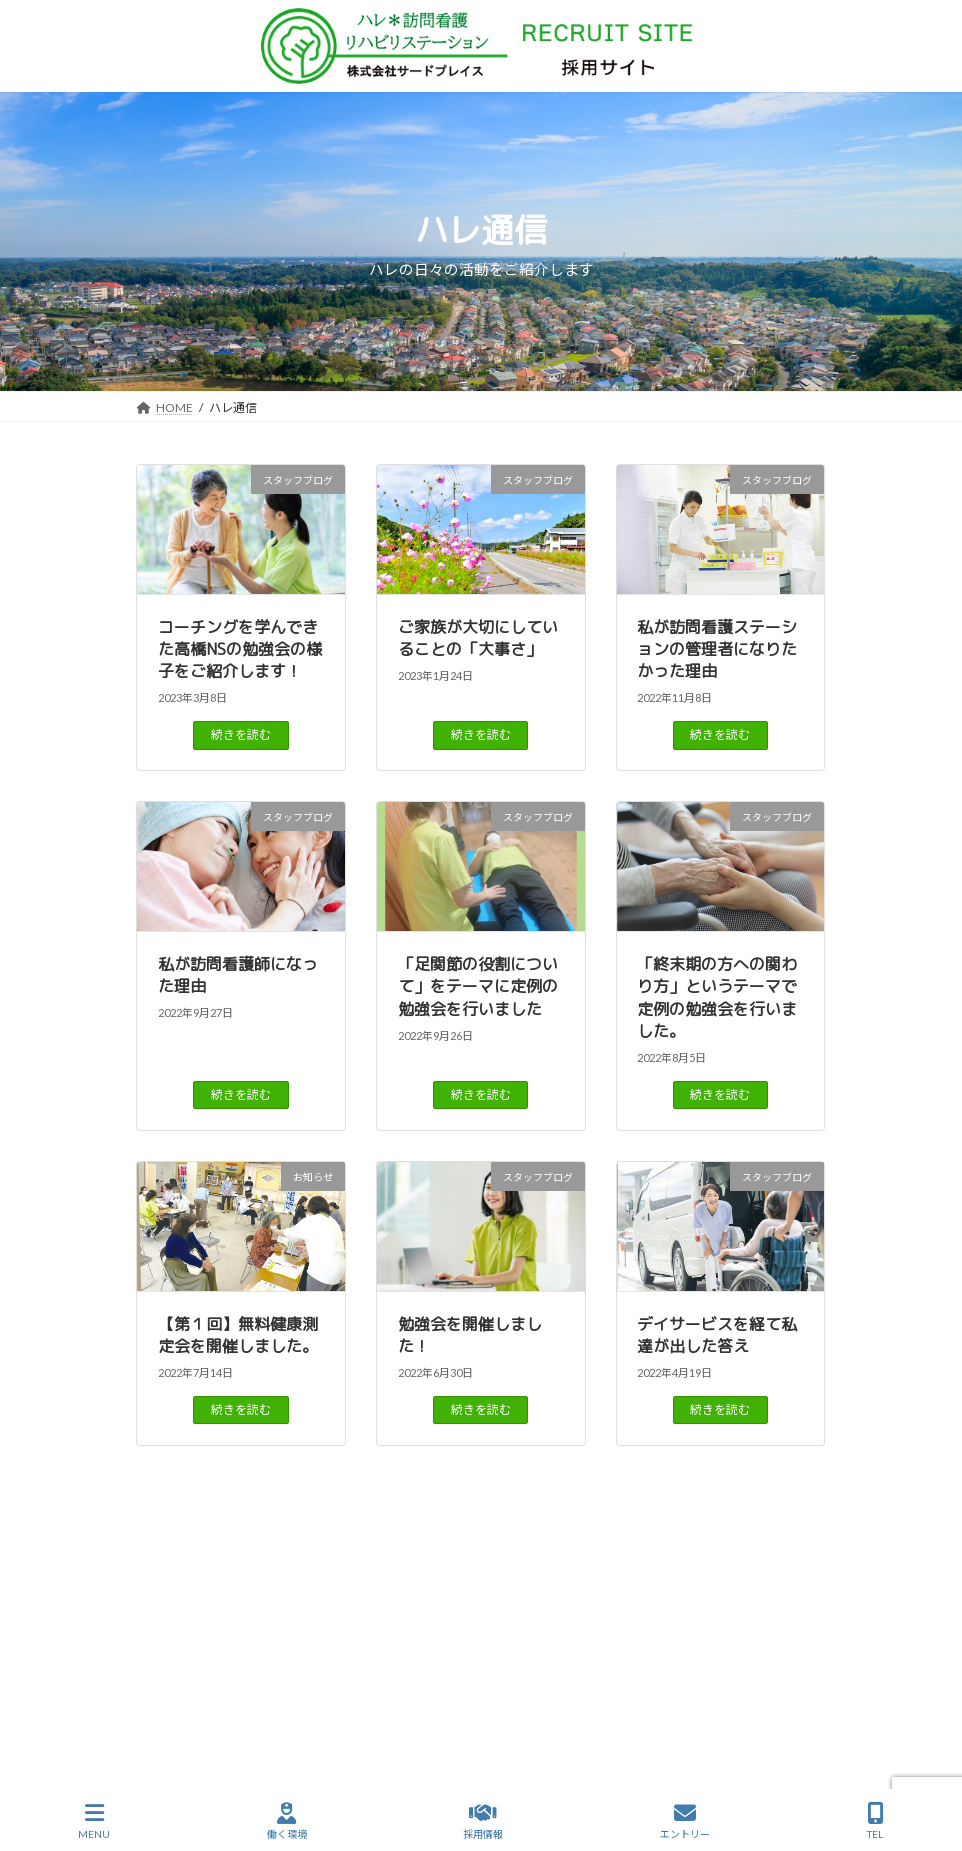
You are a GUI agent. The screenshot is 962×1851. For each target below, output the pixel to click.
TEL (875, 1821)
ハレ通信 (284, 1659)
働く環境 (470, 1659)
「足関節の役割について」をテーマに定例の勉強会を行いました (478, 986)
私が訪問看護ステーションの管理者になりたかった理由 (717, 649)
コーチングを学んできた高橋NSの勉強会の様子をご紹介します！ (240, 649)
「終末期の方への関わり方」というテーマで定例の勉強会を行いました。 (717, 997)
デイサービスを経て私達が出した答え (717, 1335)
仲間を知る (563, 1659)
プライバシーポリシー (536, 1683)
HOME (202, 1659)
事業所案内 (662, 1659)
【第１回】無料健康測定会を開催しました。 (238, 1335)
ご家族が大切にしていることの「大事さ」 (478, 638)
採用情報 (755, 1659)
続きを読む (241, 734)
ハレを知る (377, 1659)
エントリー (685, 1821)
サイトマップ (401, 1683)
